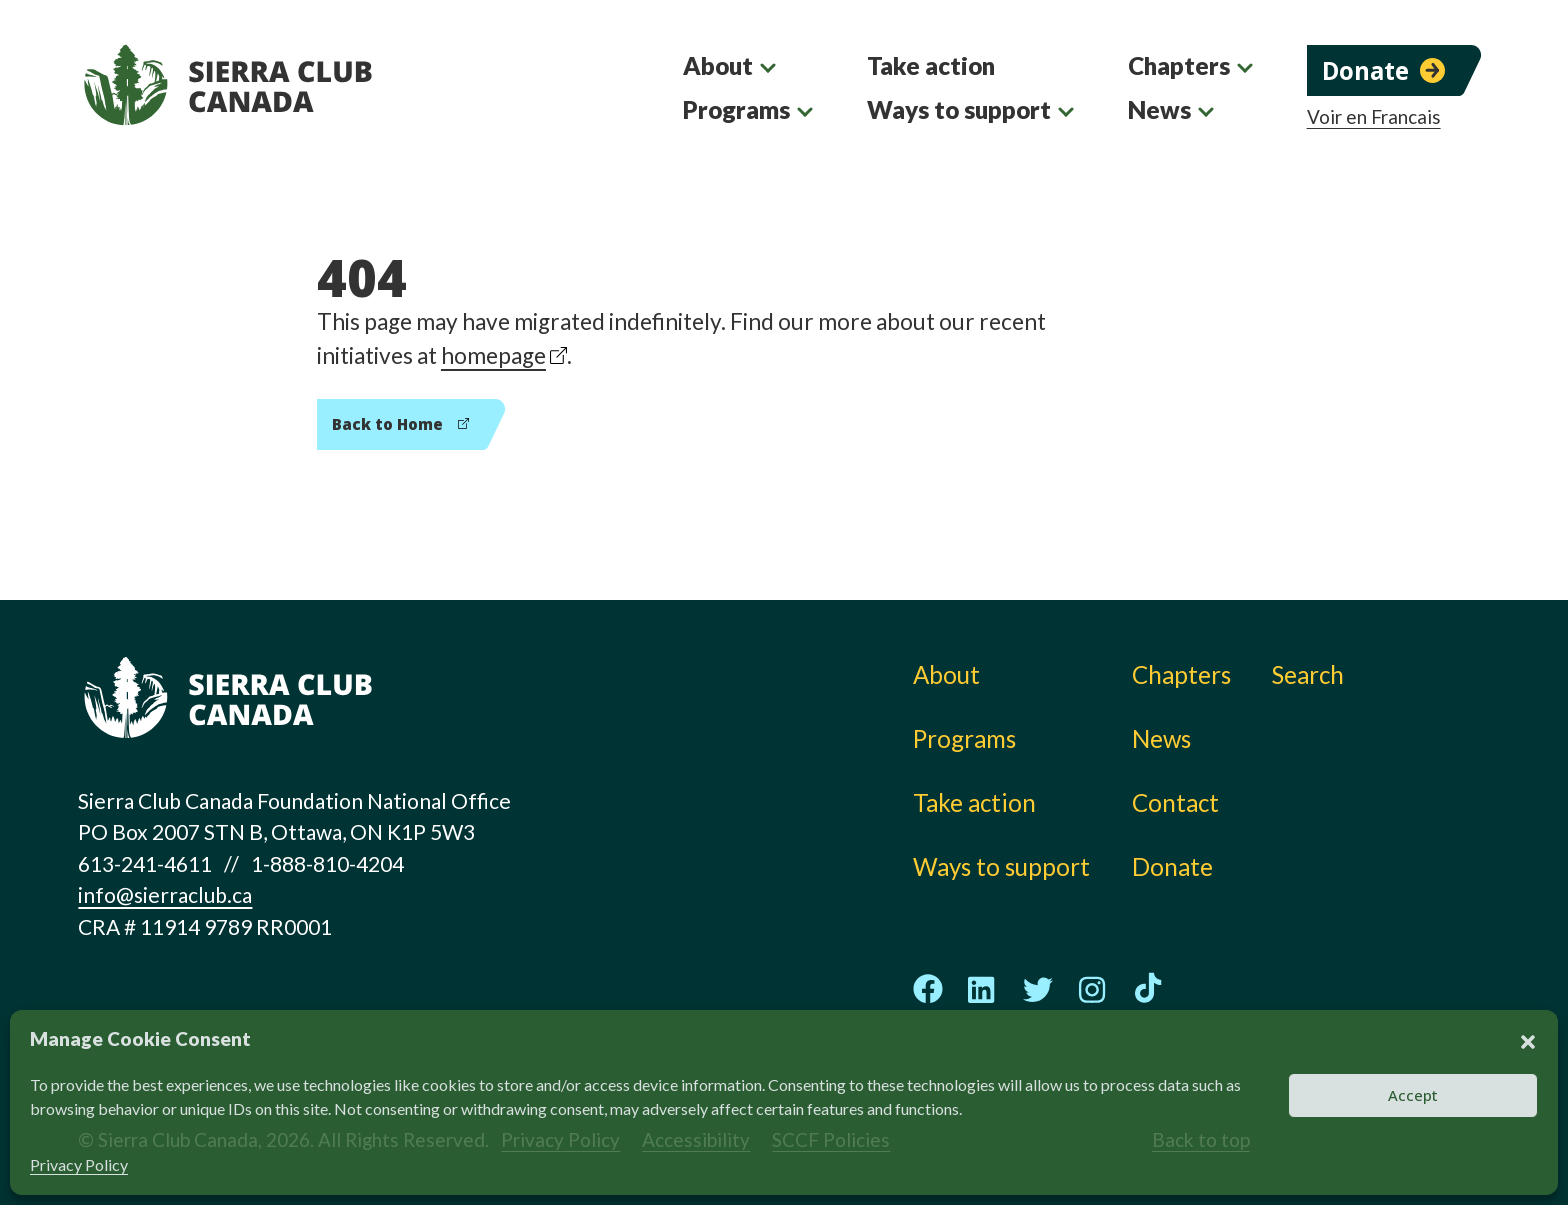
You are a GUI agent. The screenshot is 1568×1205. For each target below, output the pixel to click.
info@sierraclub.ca (165, 894)
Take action (931, 65)
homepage (493, 355)
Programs (736, 109)
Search (1308, 674)
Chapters (1179, 65)
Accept (1413, 1095)
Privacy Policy (79, 1164)
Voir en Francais (1374, 117)
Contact (1175, 802)
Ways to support (959, 109)
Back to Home (387, 424)
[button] (1528, 1039)
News (1159, 109)
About (718, 65)
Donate (1365, 70)
